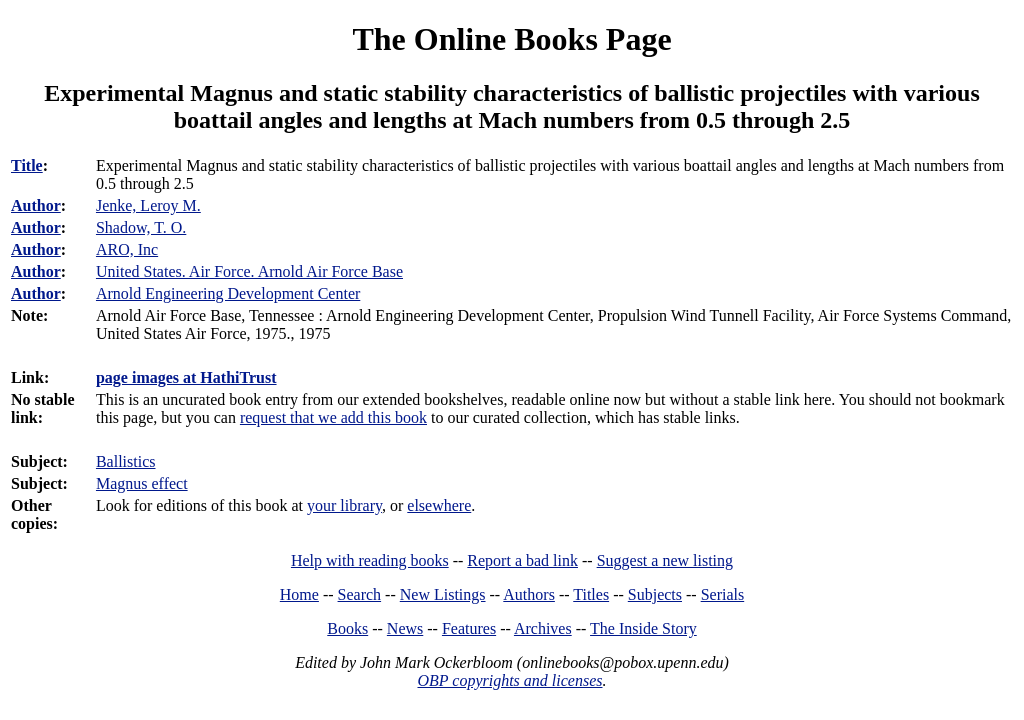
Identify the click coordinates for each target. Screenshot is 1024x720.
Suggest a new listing (665, 560)
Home (299, 594)
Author (36, 205)
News (405, 628)
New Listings (443, 594)
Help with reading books (370, 560)
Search (360, 594)
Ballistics (126, 461)
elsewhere (439, 505)
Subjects (655, 594)
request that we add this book (333, 417)
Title (27, 165)
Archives (543, 628)
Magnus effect (142, 483)
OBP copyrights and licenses (509, 680)
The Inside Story (643, 628)
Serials (723, 594)
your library (344, 505)
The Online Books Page (511, 39)
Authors (529, 594)
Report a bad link (522, 560)
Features (469, 628)
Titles (591, 594)
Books (347, 628)
